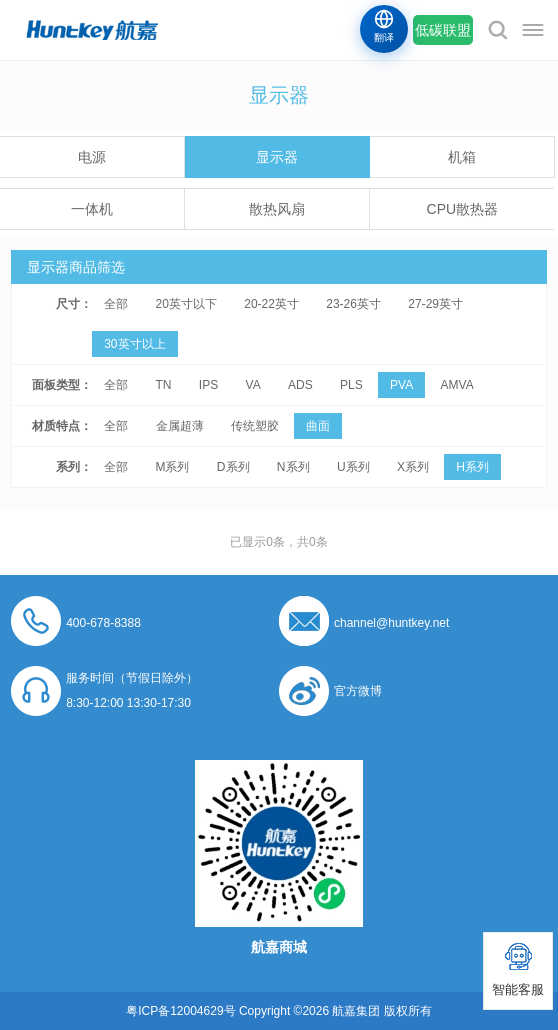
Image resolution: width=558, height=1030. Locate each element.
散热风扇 (277, 209)
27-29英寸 (435, 304)
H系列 (472, 467)
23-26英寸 (353, 304)
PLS (351, 385)
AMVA (457, 385)
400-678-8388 (103, 623)
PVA (401, 385)
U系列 (353, 467)
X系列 (413, 467)
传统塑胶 (255, 426)
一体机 (92, 209)
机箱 (462, 157)
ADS (300, 385)
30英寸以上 (134, 344)
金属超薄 (180, 426)
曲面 (318, 426)
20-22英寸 (271, 304)
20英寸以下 (186, 304)
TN (164, 385)
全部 (116, 304)
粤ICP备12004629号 (180, 1011)
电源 (92, 157)
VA (253, 385)
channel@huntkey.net (391, 623)
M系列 (173, 467)
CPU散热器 (463, 209)
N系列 (293, 467)
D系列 (233, 467)
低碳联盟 (443, 30)
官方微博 (358, 691)
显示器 (277, 157)
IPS (208, 385)
